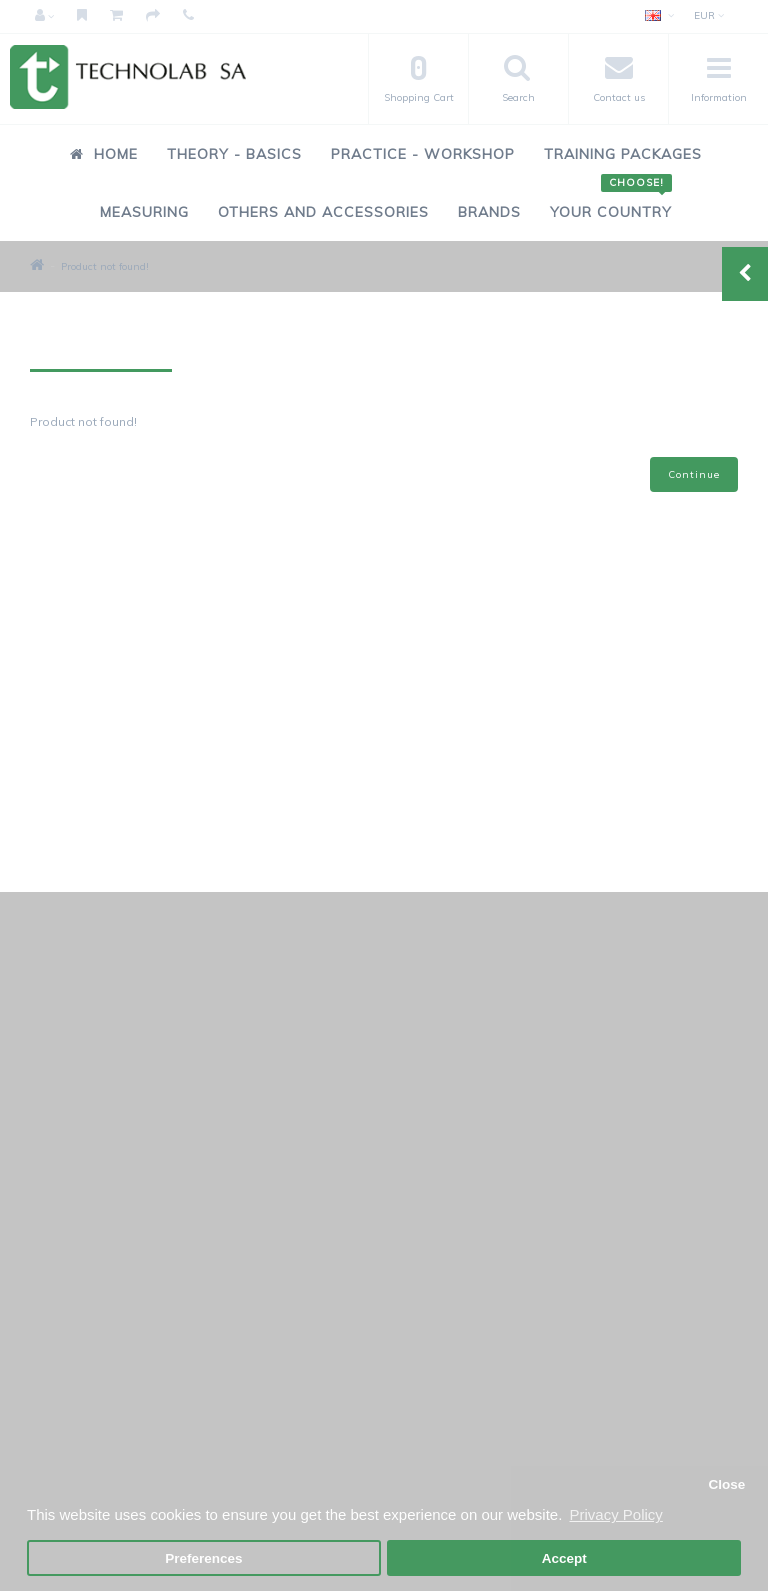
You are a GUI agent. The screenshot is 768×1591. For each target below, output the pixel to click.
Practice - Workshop (423, 154)
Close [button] (726, 1484)
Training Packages (623, 154)
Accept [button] (564, 1558)
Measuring (144, 212)
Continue (694, 474)
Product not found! (105, 266)
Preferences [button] (203, 1558)
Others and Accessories (323, 212)
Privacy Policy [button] (615, 1514)
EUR (709, 15)
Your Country (611, 201)
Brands (489, 212)
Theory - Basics (234, 154)
